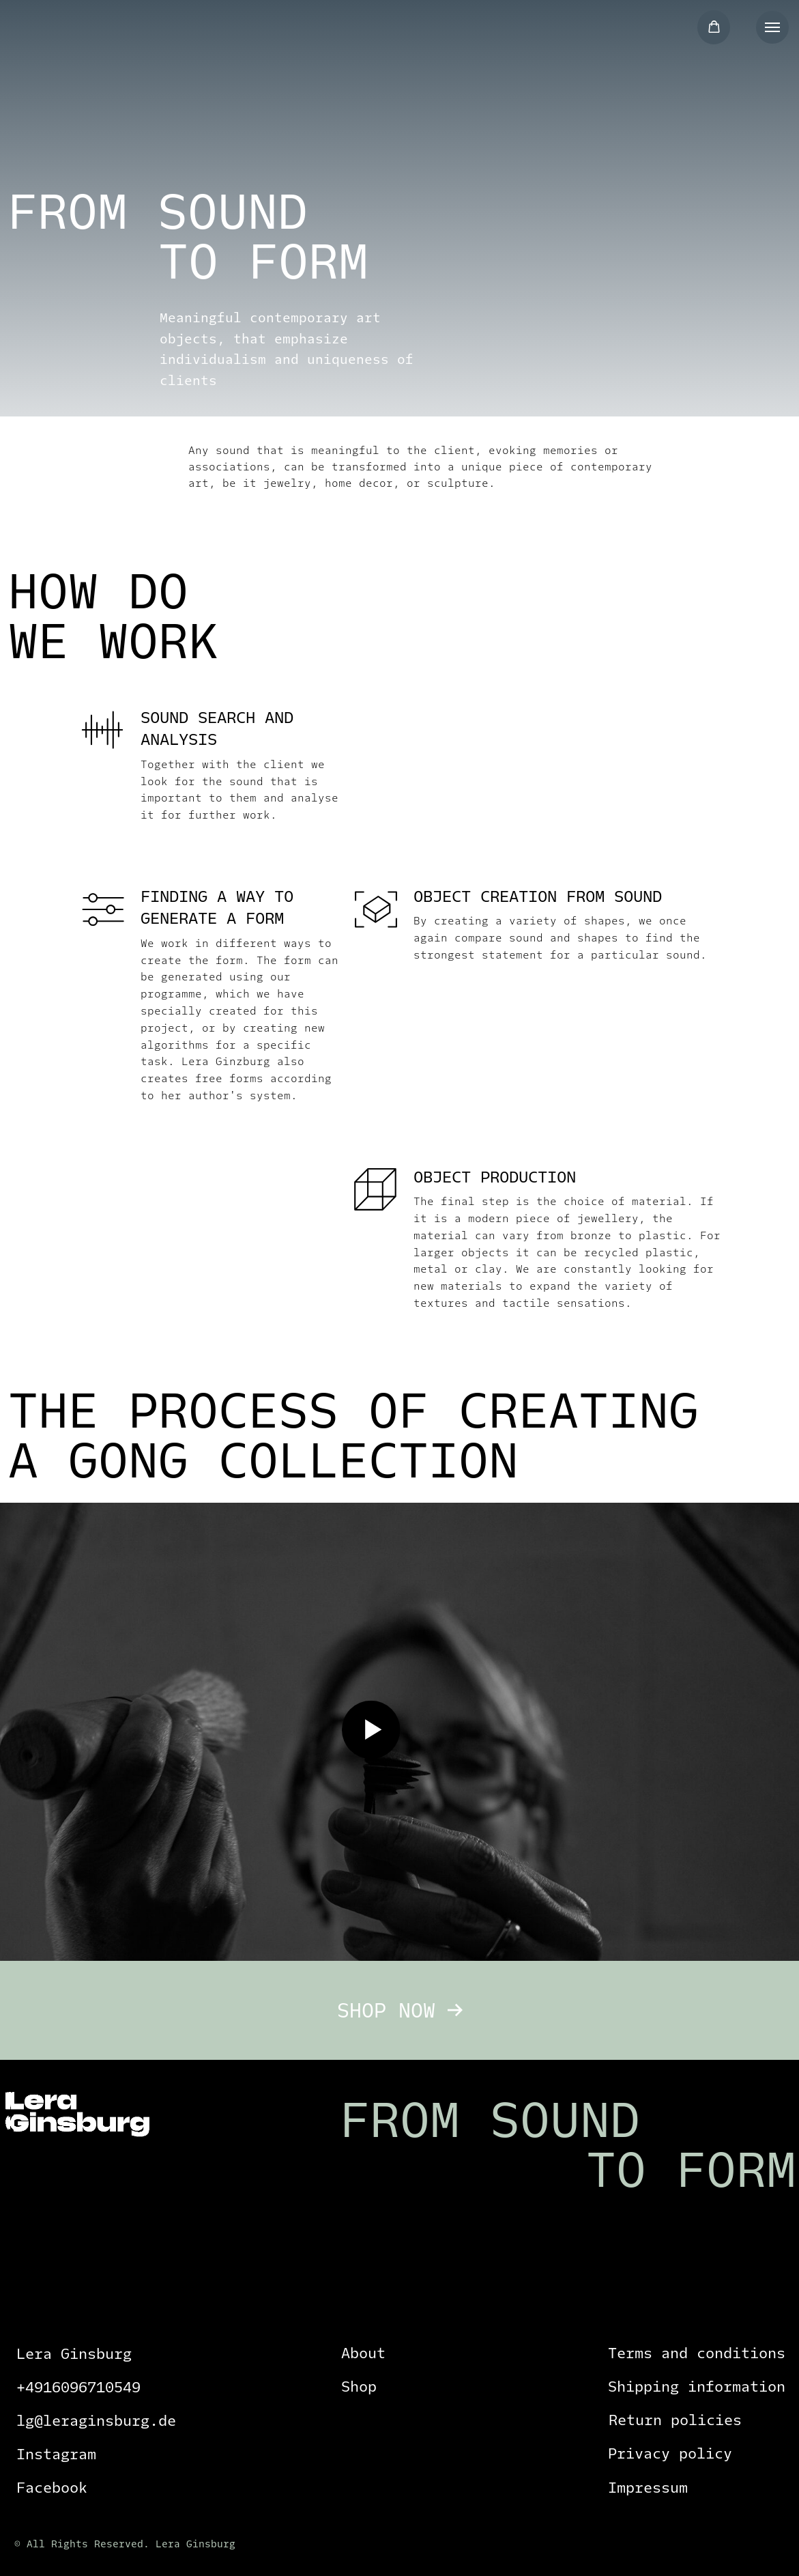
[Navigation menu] (772, 27)
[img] (84, 35)
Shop (359, 2386)
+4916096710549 (78, 2387)
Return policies (675, 2420)
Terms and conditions (696, 2353)
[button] (714, 26)
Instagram (56, 2454)
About (363, 2353)
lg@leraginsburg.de (96, 2420)
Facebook (51, 2487)
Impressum (648, 2487)
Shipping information (696, 2386)
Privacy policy (670, 2453)
